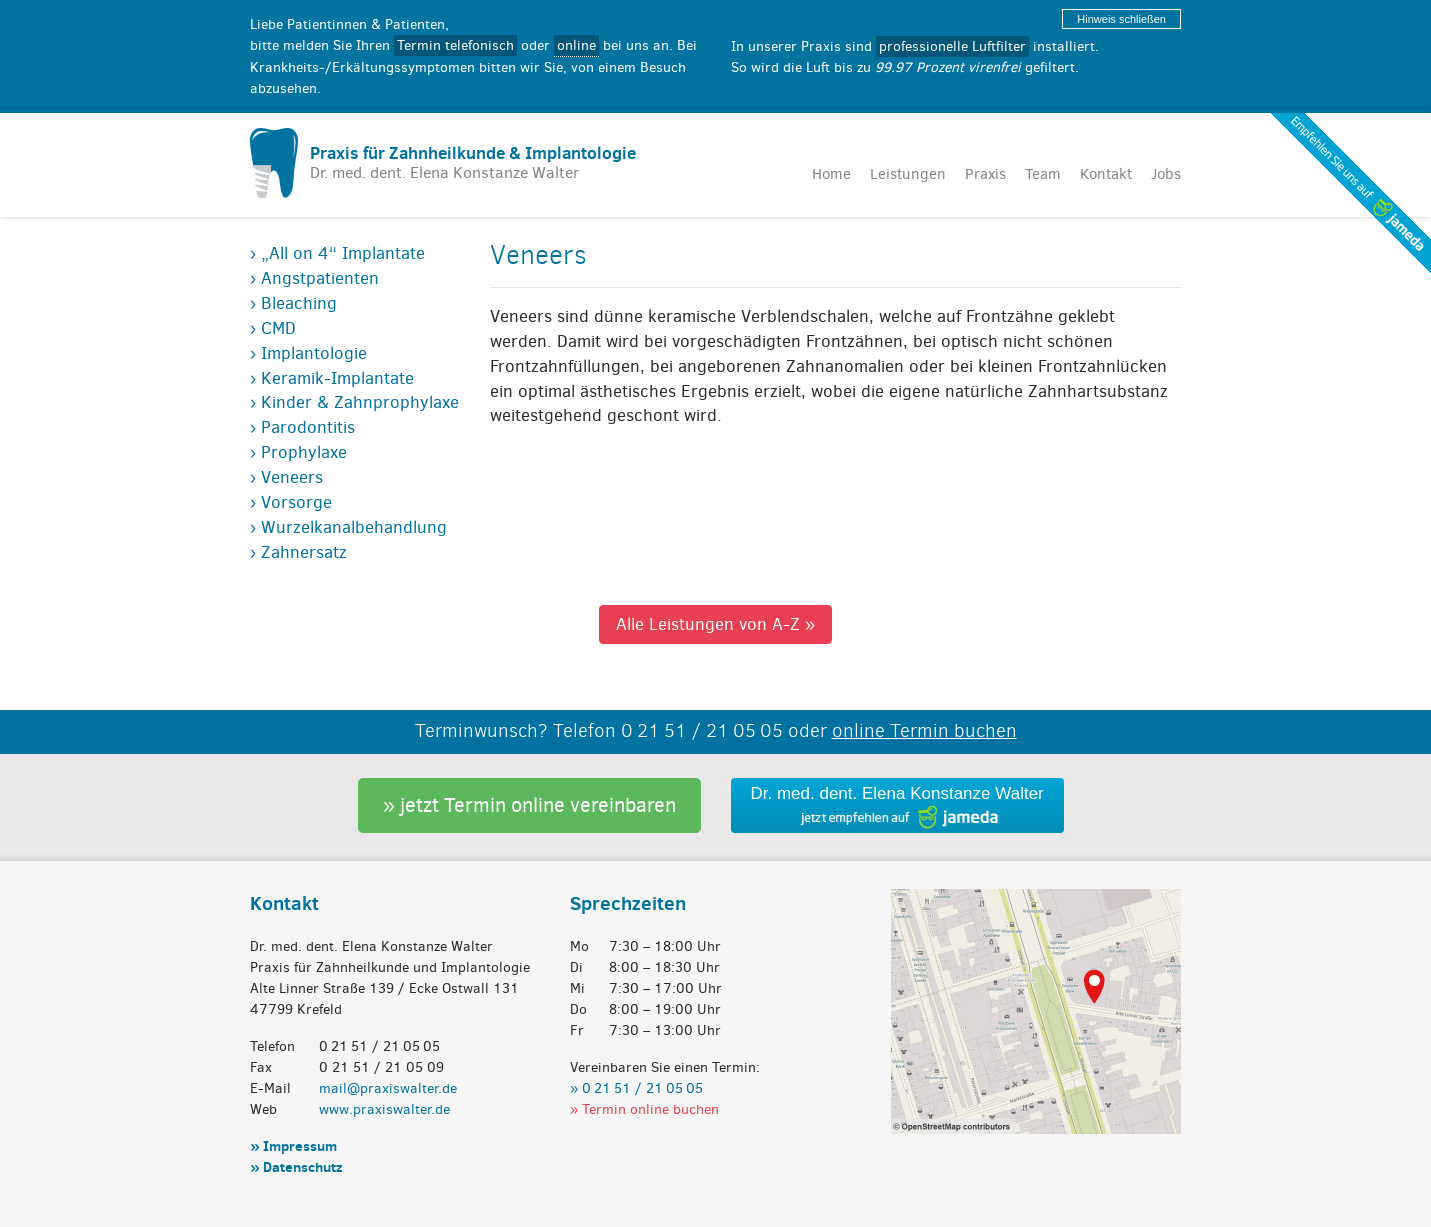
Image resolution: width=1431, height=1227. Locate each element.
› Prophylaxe (298, 452)
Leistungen (908, 174)
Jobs (1166, 174)
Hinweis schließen (1121, 19)
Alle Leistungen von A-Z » (715, 624)
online (576, 45)
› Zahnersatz (298, 552)
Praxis (985, 174)
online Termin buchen (924, 730)
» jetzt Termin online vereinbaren (529, 804)
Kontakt (1106, 174)
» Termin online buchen (644, 1108)
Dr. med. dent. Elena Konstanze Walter (897, 793)
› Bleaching (293, 303)
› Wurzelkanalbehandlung (348, 527)
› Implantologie (308, 353)
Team (1043, 174)
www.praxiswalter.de (384, 1108)
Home (831, 174)
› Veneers (286, 477)
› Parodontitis (302, 427)
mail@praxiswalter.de (388, 1087)
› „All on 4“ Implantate (337, 253)
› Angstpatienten (314, 278)
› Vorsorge (291, 502)
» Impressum (293, 1145)
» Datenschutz (296, 1166)
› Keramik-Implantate (332, 378)
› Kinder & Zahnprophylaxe (354, 402)
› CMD (273, 328)
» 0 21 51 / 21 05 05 (636, 1087)
